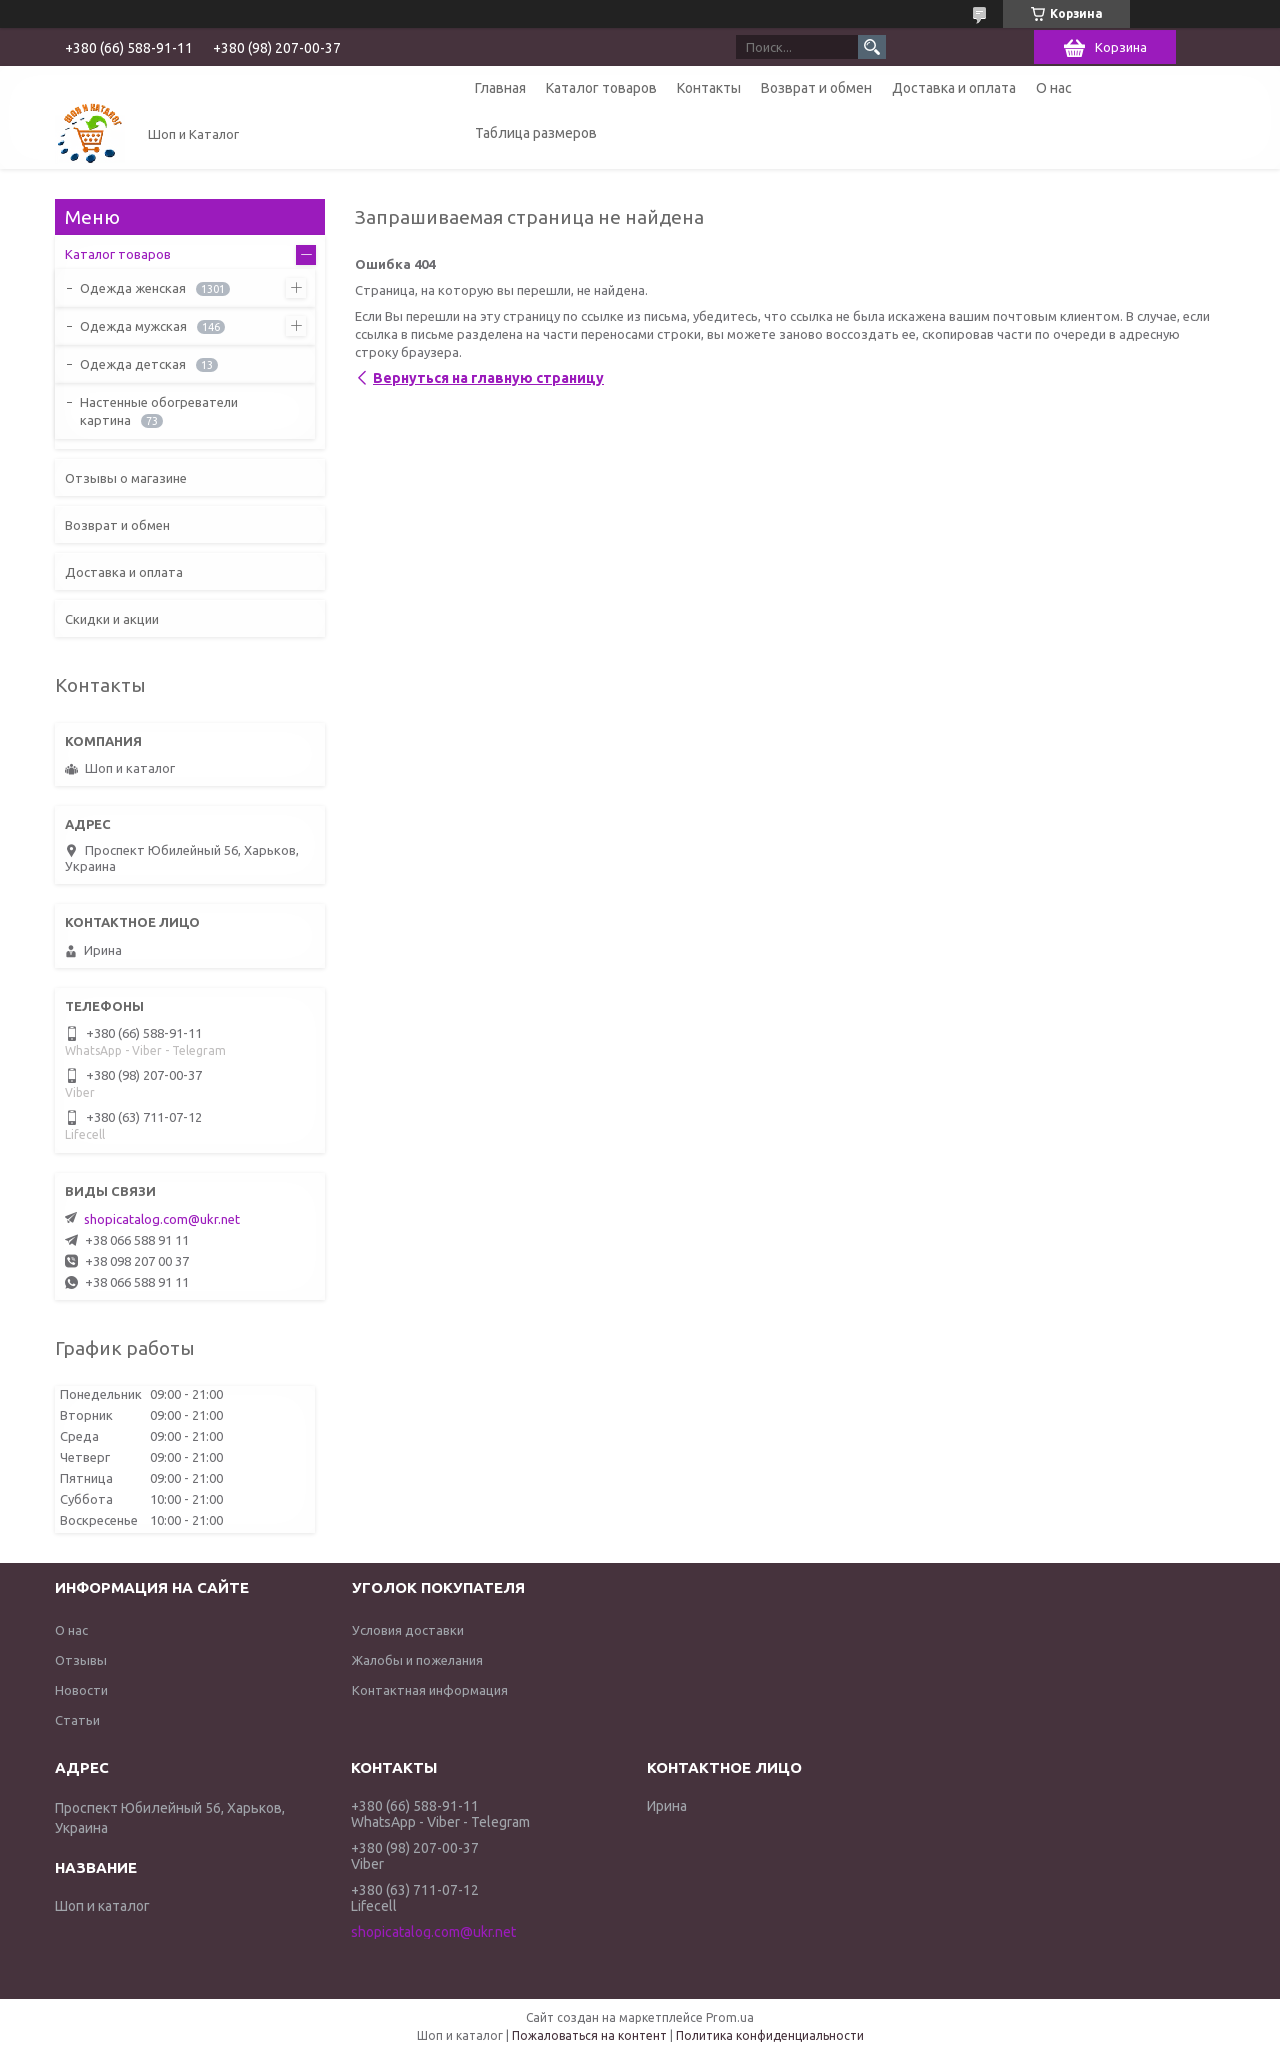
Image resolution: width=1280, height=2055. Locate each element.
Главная (500, 88)
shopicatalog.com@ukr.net (162, 1219)
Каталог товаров (601, 88)
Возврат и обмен (816, 88)
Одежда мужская (133, 326)
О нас (1054, 88)
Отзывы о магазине (126, 478)
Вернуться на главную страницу (488, 378)
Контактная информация (430, 1690)
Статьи (77, 1720)
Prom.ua (730, 2017)
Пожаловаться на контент (589, 2035)
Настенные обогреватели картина (159, 411)
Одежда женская (133, 288)
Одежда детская (133, 364)
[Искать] (872, 47)
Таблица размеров (536, 133)
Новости (81, 1690)
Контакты (709, 88)
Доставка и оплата (954, 88)
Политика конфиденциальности (770, 2035)
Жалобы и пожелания (417, 1660)
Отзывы (81, 1660)
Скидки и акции (112, 619)
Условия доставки (408, 1630)
